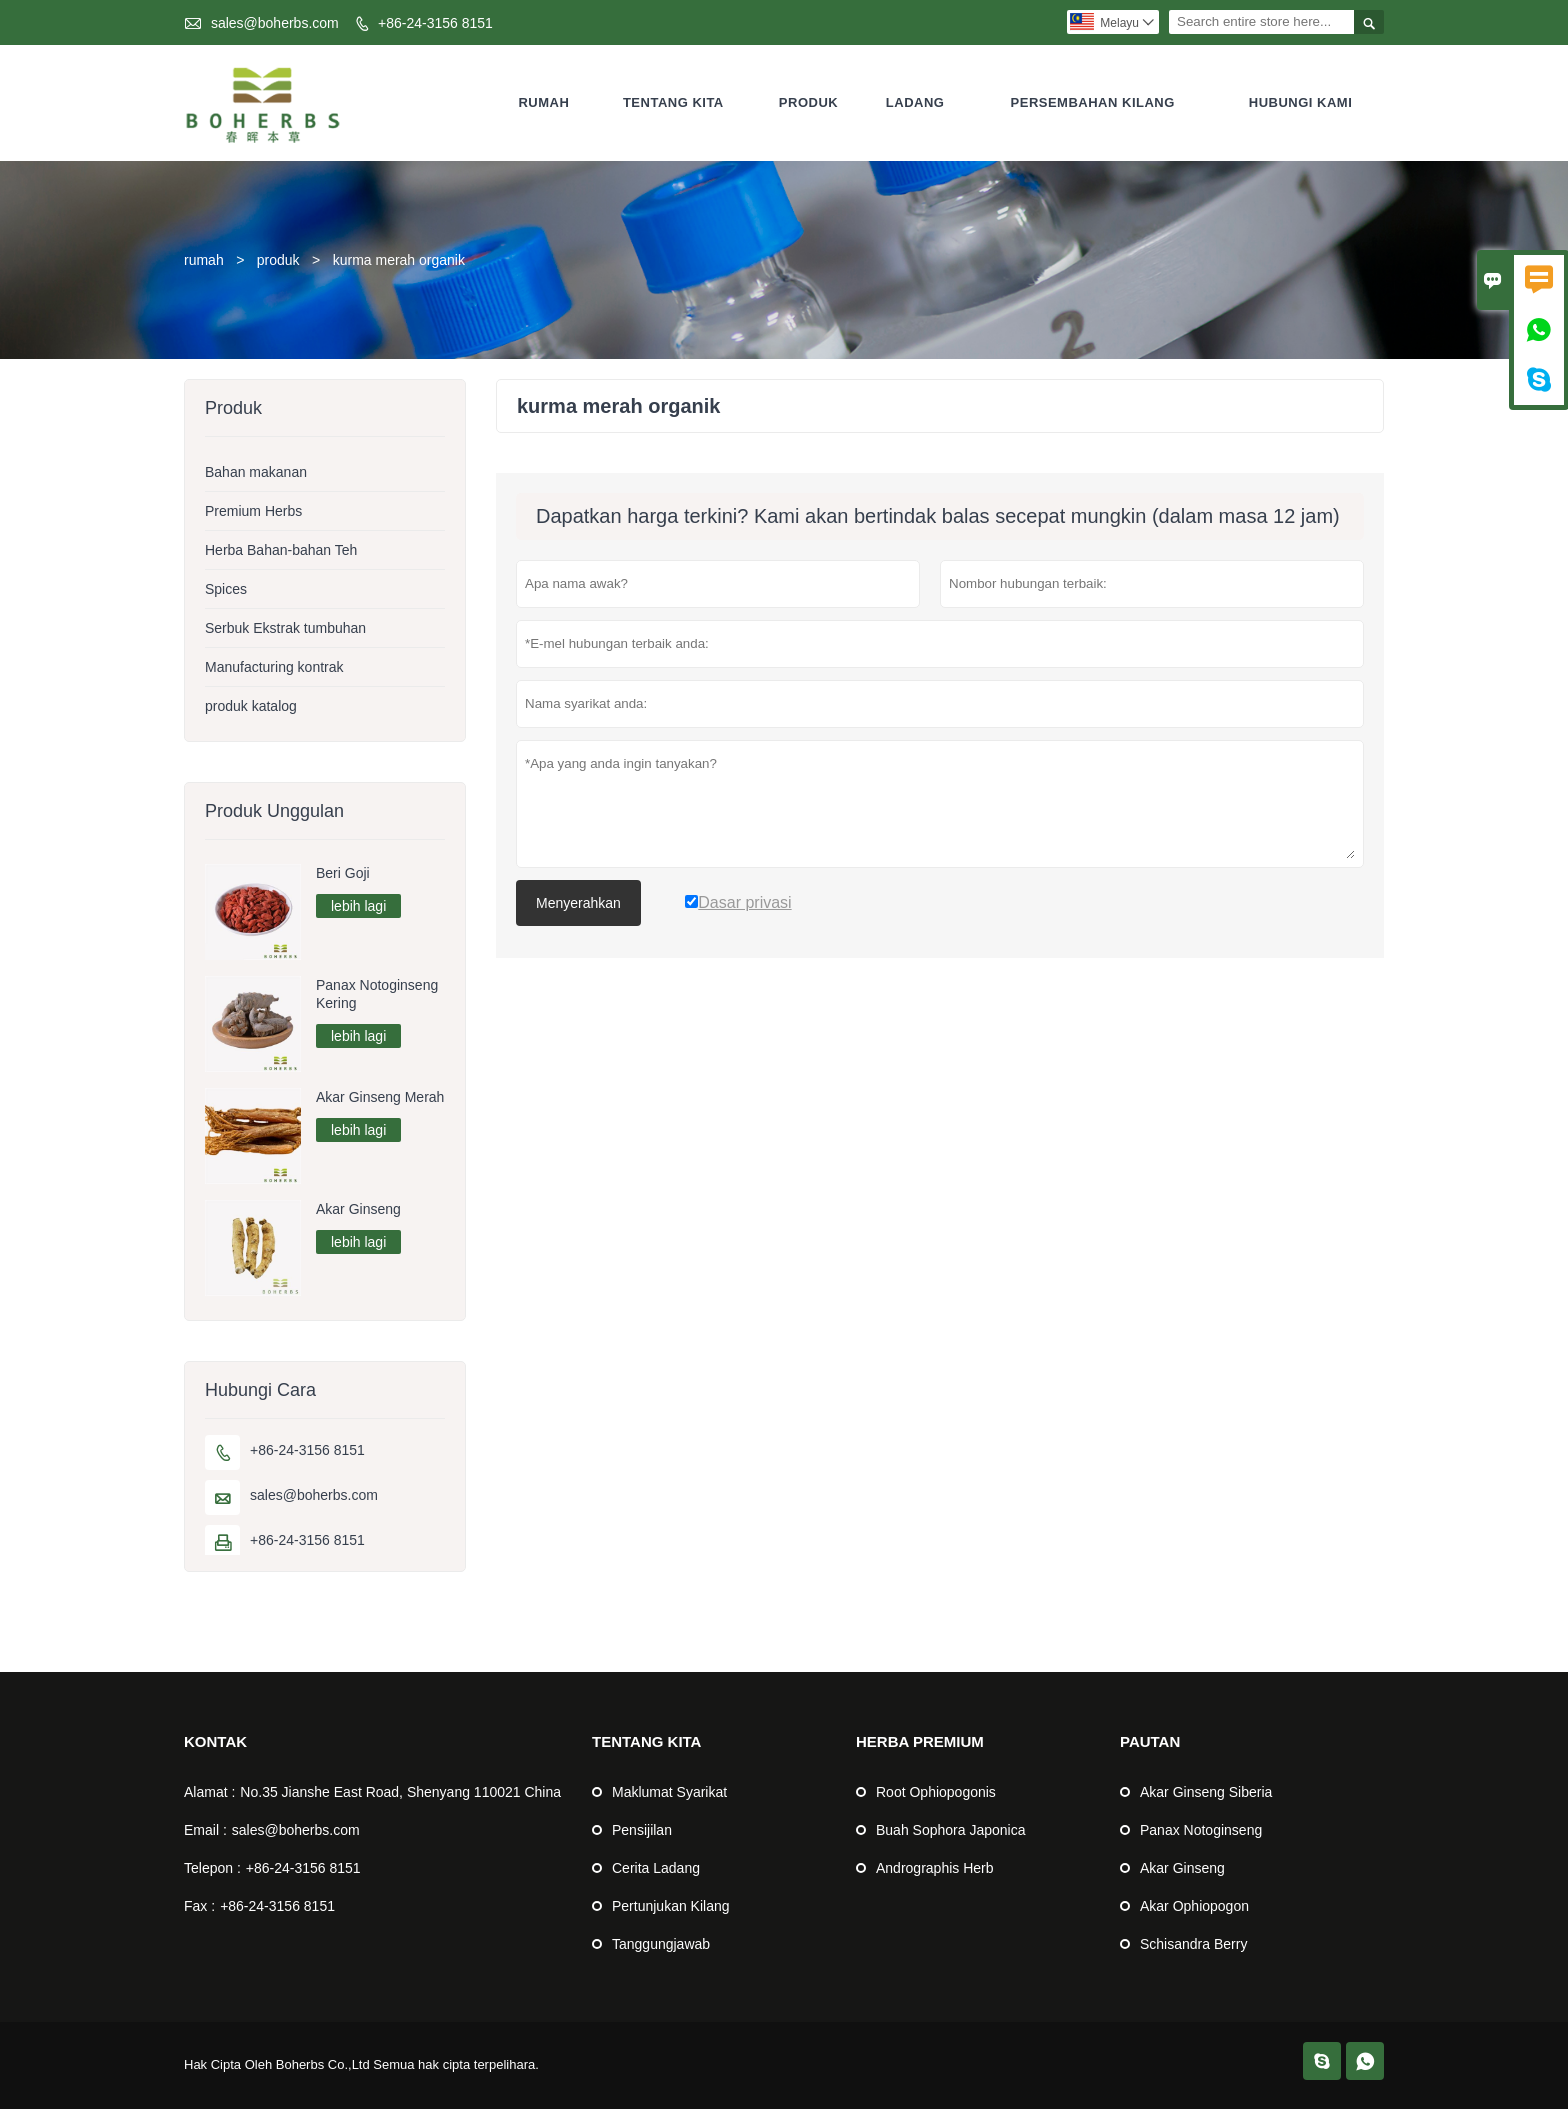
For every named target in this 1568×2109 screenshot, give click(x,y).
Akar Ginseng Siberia (1206, 1792)
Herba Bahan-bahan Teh (281, 550)
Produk (808, 102)
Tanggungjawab (661, 1944)
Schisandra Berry (1193, 1944)
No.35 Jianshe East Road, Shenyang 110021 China (400, 1792)
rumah (204, 260)
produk (278, 260)
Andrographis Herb (935, 1868)
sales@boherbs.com (275, 23)
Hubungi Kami (1301, 102)
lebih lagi (358, 906)
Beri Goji (343, 873)
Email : (205, 1830)
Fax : (199, 1906)
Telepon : (212, 1868)
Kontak (215, 1741)
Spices (226, 589)
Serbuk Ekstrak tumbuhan (285, 628)
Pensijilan (642, 1830)
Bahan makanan (256, 472)
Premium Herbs (253, 511)
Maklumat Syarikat (669, 1792)
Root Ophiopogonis (936, 1792)
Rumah (543, 102)
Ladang (915, 102)
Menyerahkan (578, 903)
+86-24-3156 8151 (435, 23)
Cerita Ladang (656, 1868)
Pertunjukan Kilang (671, 1906)
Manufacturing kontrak (274, 667)
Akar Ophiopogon (1194, 1906)
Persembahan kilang (1093, 102)
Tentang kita (673, 102)
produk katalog (251, 706)
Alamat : (209, 1792)
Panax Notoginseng (1201, 1830)
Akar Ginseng (358, 1209)
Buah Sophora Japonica (950, 1830)
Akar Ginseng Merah (380, 1097)
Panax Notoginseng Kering (377, 994)
